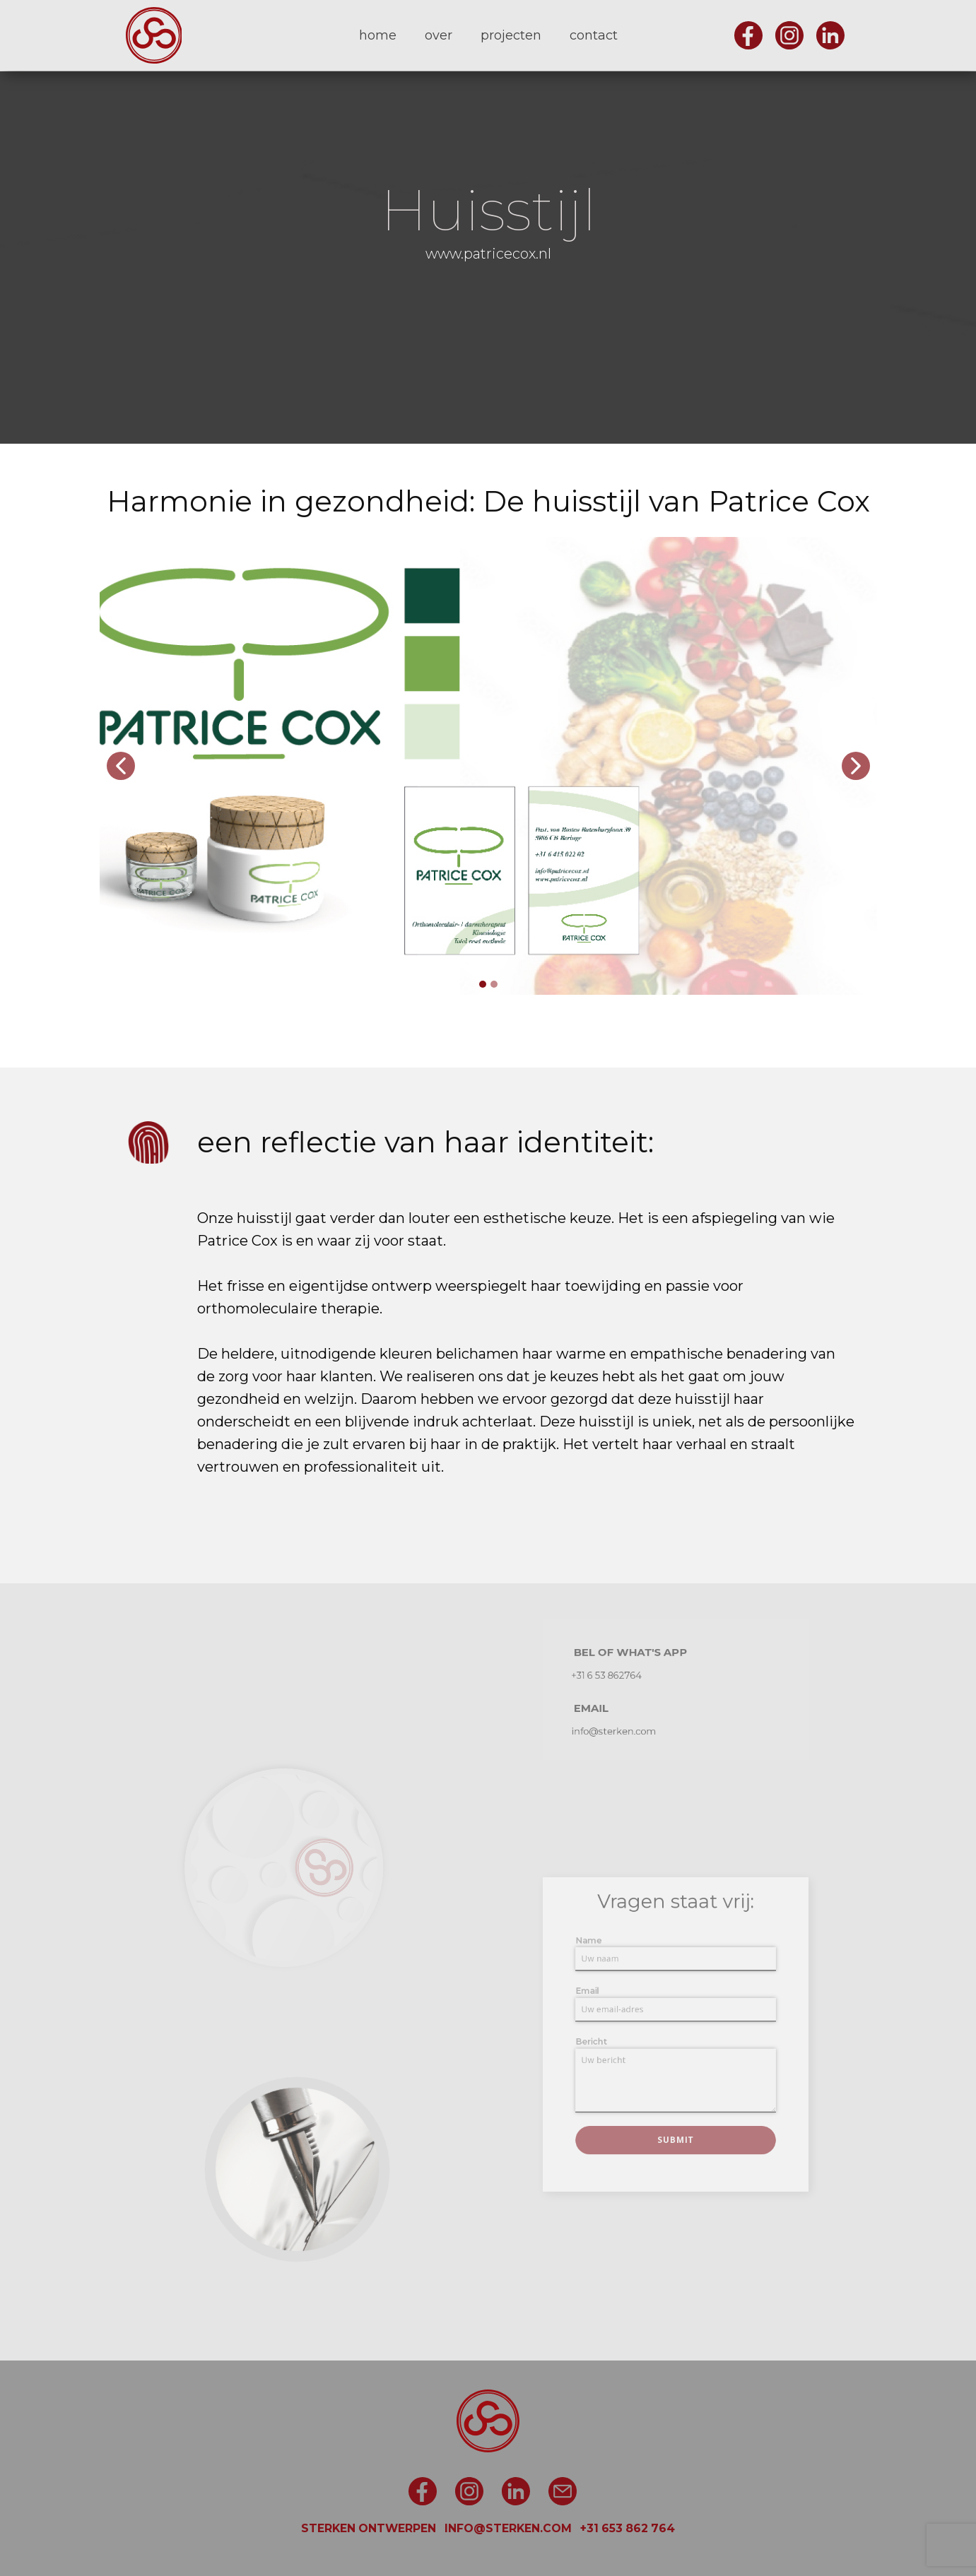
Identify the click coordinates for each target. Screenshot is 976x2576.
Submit (675, 2112)
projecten (511, 35)
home (377, 35)
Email (609, 2002)
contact (594, 35)
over (438, 35)
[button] (121, 766)
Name (611, 1964)
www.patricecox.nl (488, 253)
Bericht (612, 2040)
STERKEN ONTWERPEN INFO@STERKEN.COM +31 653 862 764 (488, 2528)
